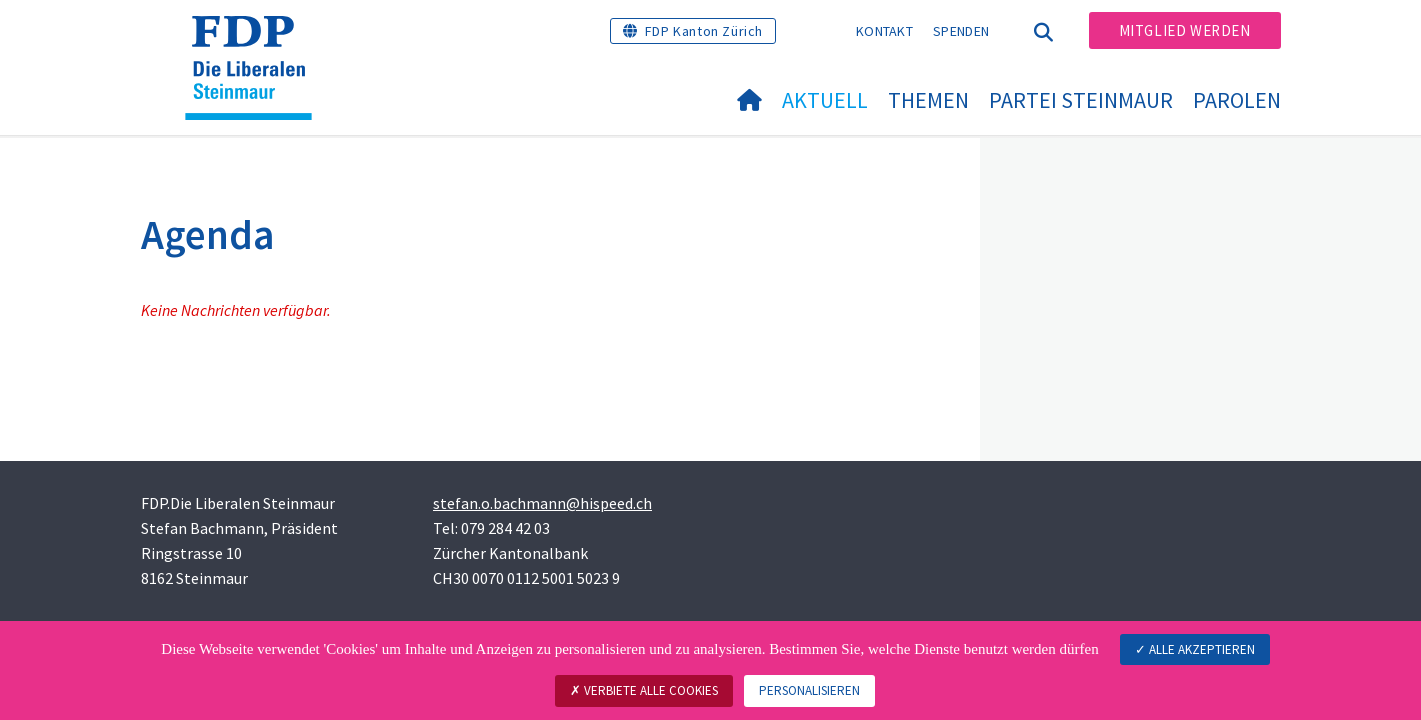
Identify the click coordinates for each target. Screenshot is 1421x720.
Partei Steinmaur (1081, 100)
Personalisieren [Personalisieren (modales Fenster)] (809, 690)
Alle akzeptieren (1195, 649)
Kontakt (884, 31)
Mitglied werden (1185, 30)
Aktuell (825, 100)
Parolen (1237, 100)
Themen (928, 100)
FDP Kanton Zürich (704, 31)
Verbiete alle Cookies (644, 690)
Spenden (961, 31)
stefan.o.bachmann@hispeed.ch (542, 503)
